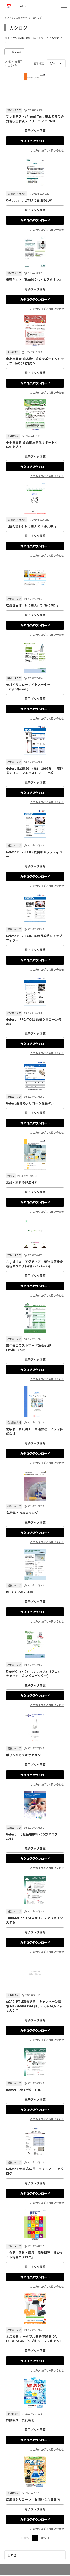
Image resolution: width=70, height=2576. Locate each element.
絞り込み (14, 51)
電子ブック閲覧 (35, 130)
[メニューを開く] (64, 5)
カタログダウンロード (35, 141)
